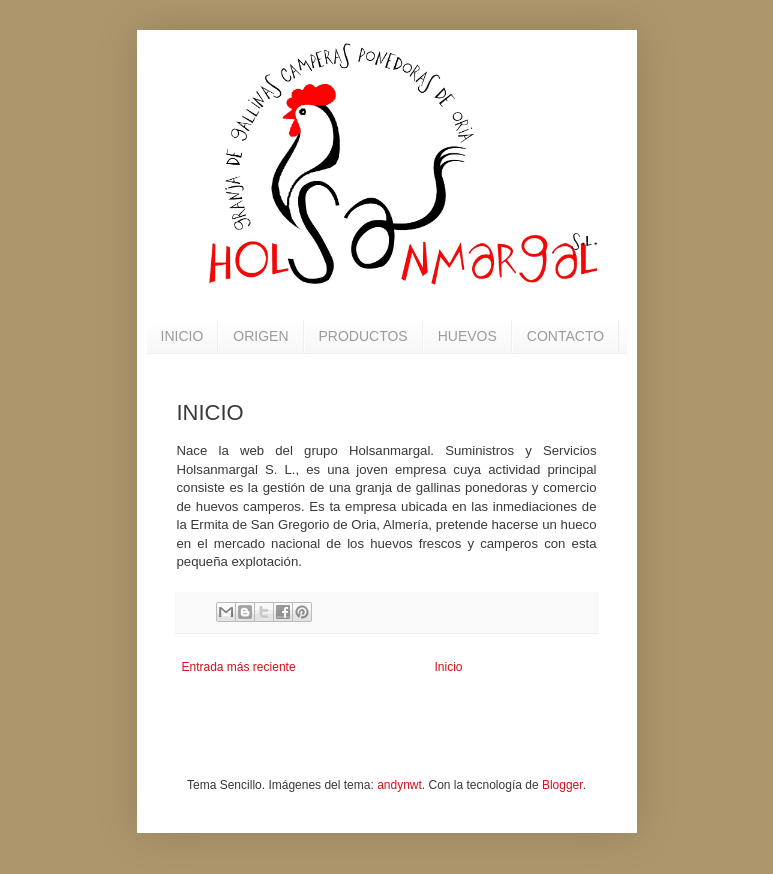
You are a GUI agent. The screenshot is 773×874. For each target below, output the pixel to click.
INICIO (182, 336)
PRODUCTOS (363, 336)
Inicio (449, 667)
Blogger (562, 785)
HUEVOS (467, 336)
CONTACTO (565, 336)
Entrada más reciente (239, 667)
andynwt (399, 785)
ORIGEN (260, 336)
